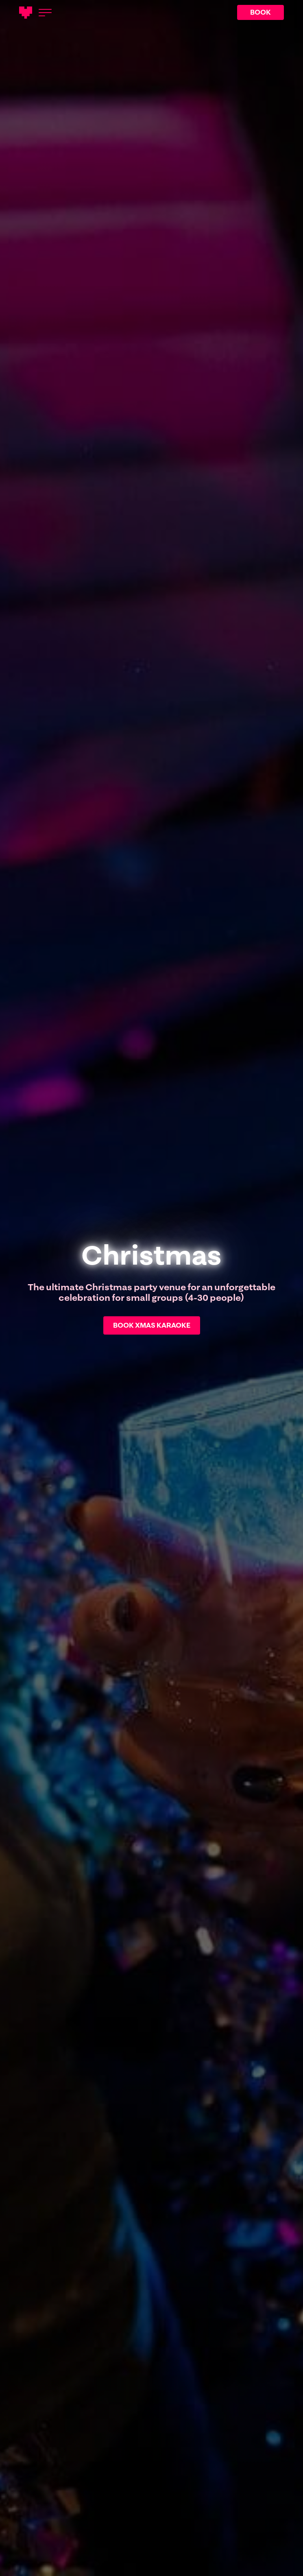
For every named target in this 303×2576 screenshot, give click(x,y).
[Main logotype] (25, 12)
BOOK (260, 12)
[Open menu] (45, 12)
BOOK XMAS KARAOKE (151, 1325)
